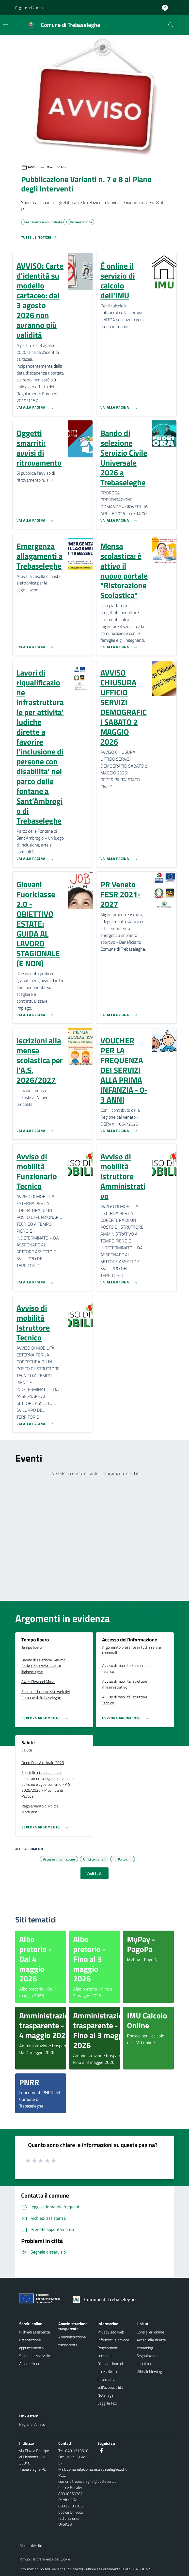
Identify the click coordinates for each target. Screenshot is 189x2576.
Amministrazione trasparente (72, 2341)
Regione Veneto (32, 2424)
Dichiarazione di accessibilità (110, 2367)
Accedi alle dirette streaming (151, 2344)
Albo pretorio (29, 2364)
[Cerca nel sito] (171, 25)
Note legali (106, 2395)
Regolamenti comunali (107, 2352)
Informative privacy (113, 2340)
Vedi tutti (94, 1873)
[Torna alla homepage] (106, 2299)
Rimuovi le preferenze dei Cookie (45, 2559)
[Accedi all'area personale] (167, 8)
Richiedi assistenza (34, 2332)
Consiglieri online (150, 2332)
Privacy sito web (110, 2332)
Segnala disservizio (34, 2356)
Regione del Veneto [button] (29, 7)
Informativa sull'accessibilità (110, 2383)
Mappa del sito (31, 2545)
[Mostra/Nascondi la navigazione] (5, 24)
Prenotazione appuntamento (31, 2344)
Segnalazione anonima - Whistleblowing (149, 2363)
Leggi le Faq (107, 2403)
